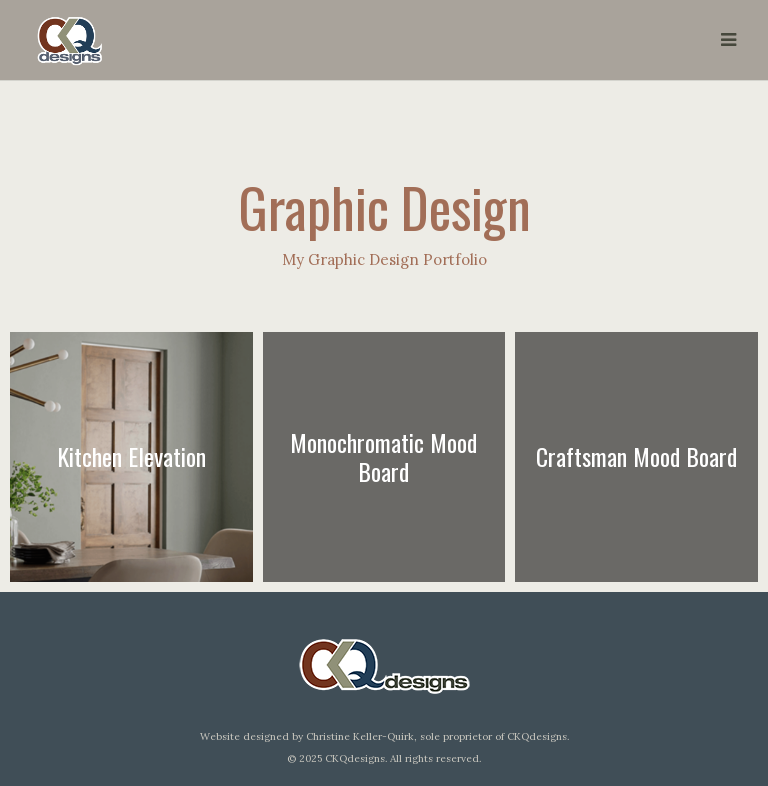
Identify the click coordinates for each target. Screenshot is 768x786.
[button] (728, 40)
